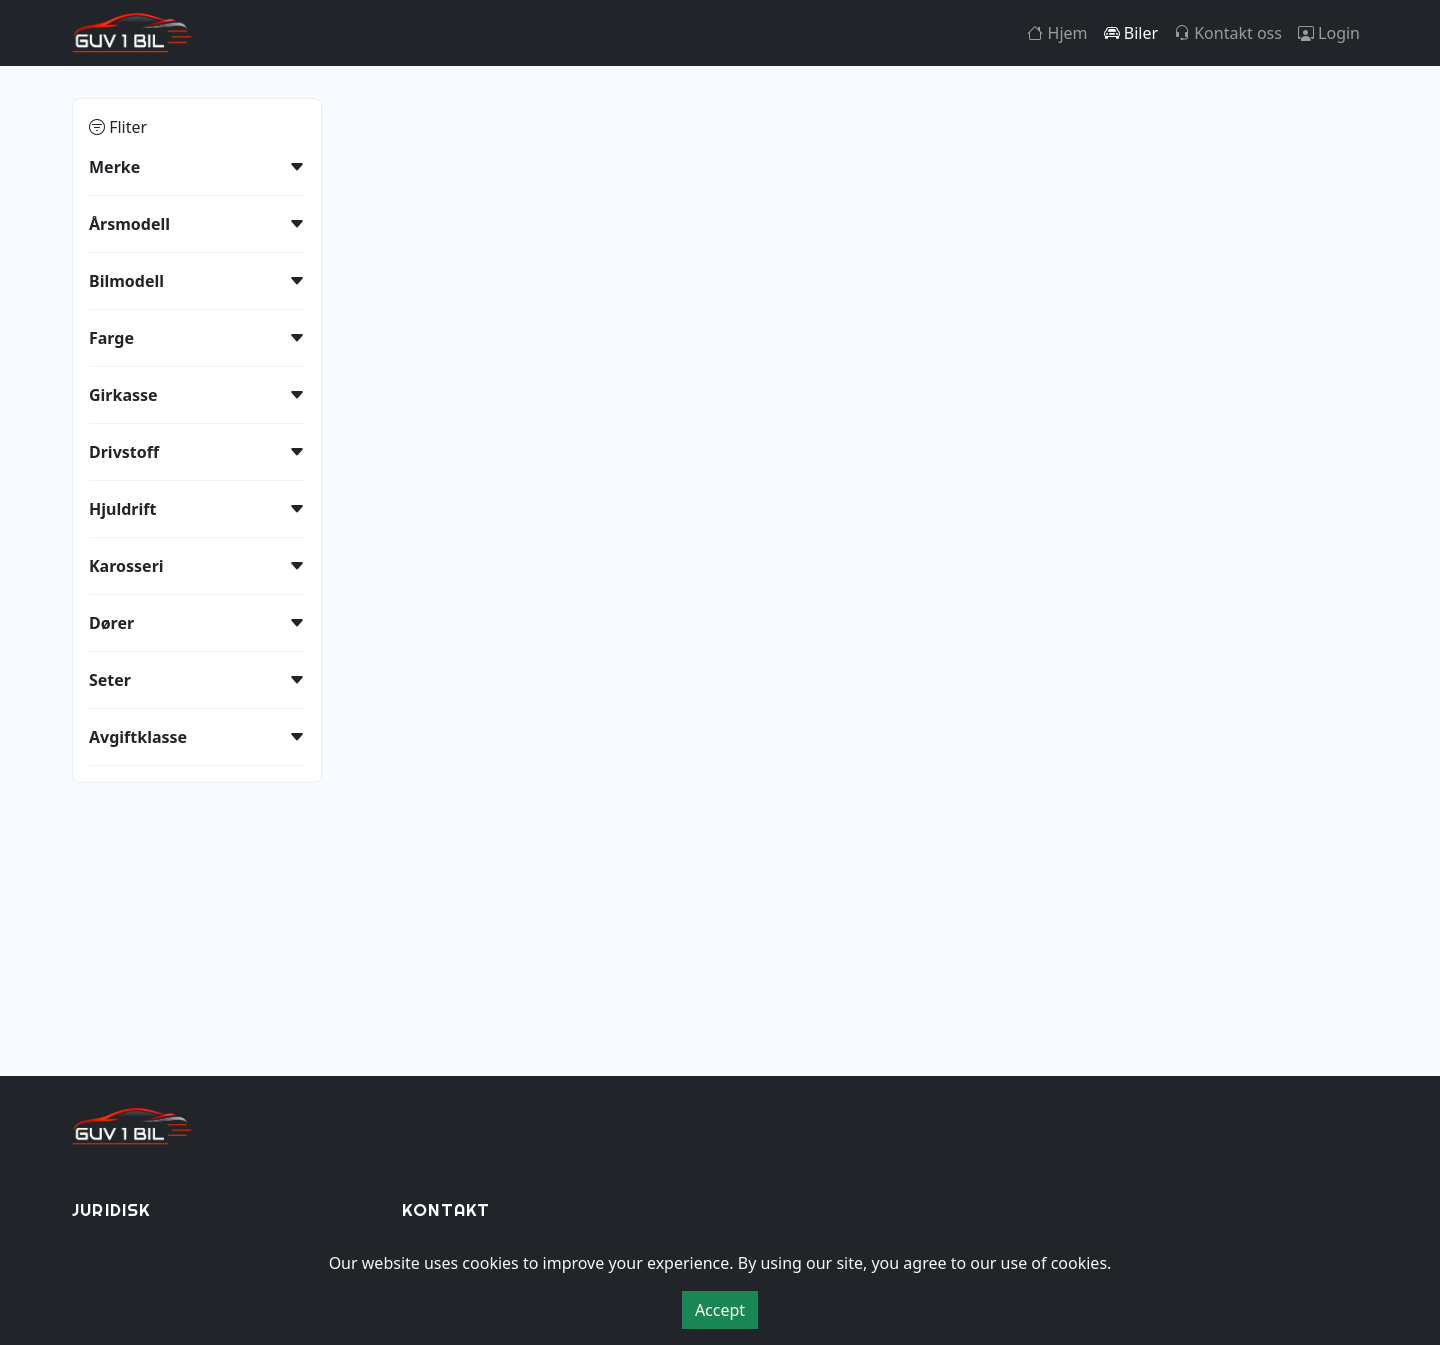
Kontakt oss (1228, 33)
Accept (720, 1310)
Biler (1131, 33)
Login (1329, 33)
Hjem (1057, 33)
